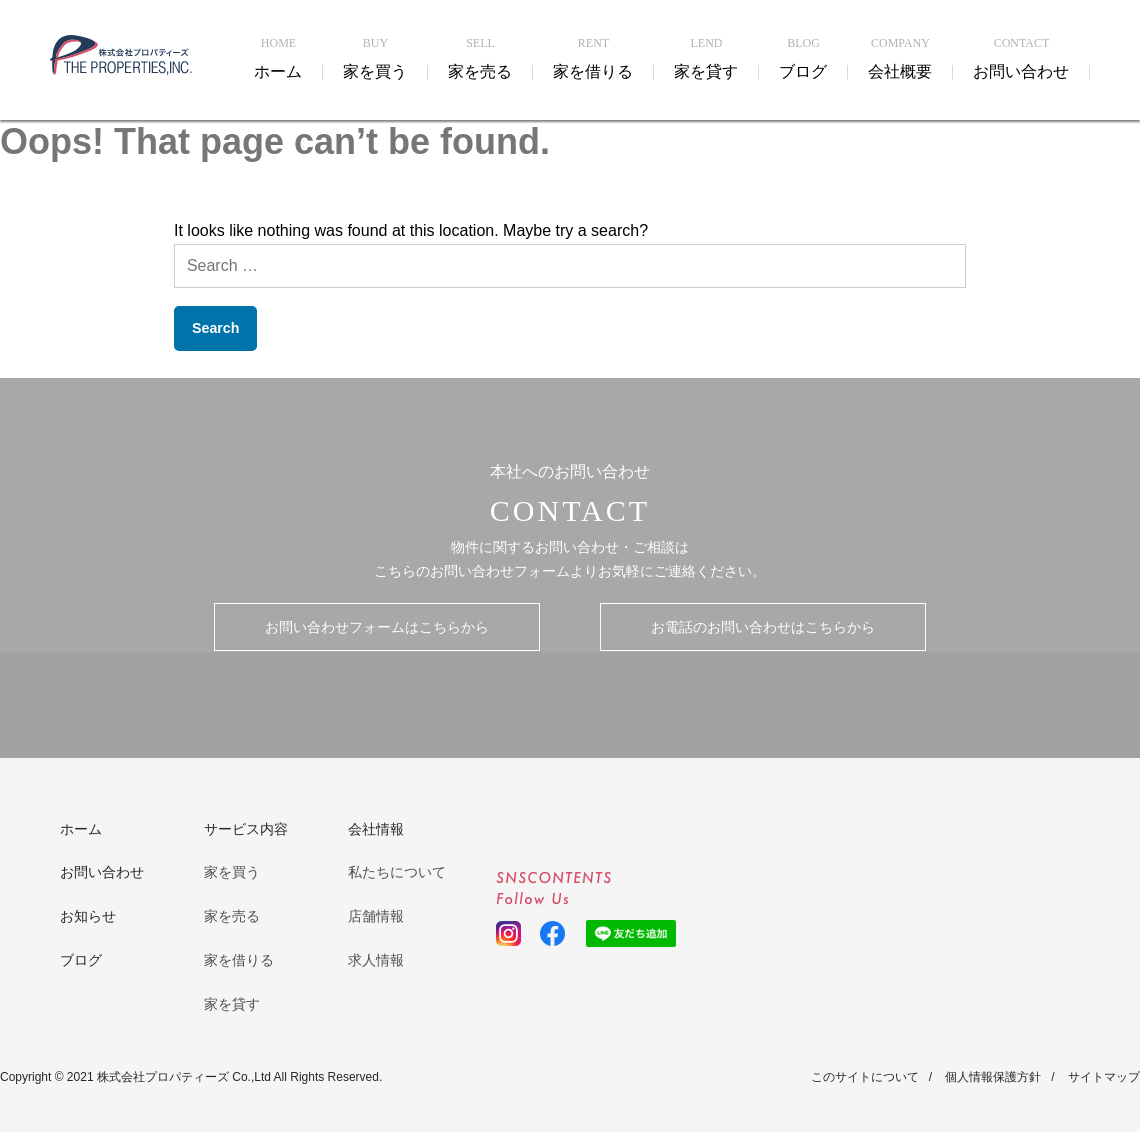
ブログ (81, 960)
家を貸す (232, 1004)
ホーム (81, 829)
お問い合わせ (102, 872)
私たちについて (397, 872)
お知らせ (88, 916)
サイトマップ (1104, 1077)
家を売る (232, 916)
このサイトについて (865, 1077)
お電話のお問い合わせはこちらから (763, 627)
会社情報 (376, 829)
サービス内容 (246, 829)
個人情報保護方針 (993, 1077)
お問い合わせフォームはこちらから (377, 627)
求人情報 (376, 960)
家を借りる (239, 960)
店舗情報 (376, 916)
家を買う (232, 872)
